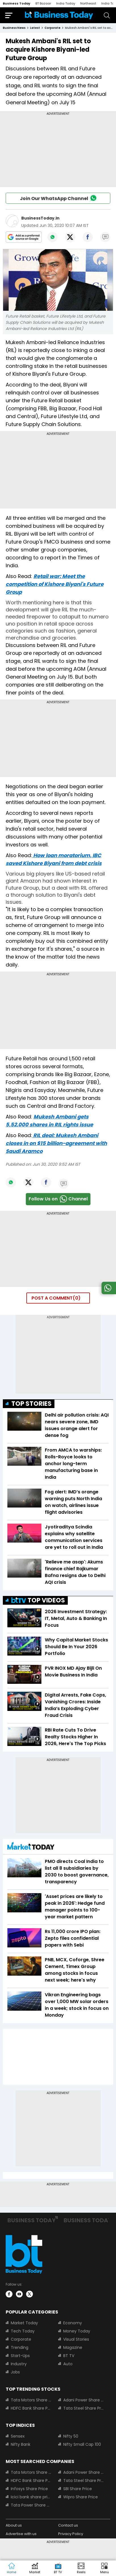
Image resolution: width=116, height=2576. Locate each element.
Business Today (16, 3)
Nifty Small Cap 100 (82, 2444)
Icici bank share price (31, 2497)
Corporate (21, 2339)
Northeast (88, 3)
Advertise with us (21, 2533)
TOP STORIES (31, 1404)
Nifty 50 (70, 2436)
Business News (14, 28)
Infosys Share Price (29, 2489)
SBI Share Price (77, 2489)
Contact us (68, 2525)
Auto (68, 2364)
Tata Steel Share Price (83, 2408)
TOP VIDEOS (38, 1600)
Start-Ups (20, 2355)
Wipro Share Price (80, 2497)
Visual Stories (76, 2339)
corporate (52, 28)
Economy (72, 2323)
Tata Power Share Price (31, 2505)
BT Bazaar (43, 3)
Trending (19, 2347)
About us (14, 2525)
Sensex (18, 2436)
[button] (104, 2568)
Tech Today (23, 2331)
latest (35, 28)
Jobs (15, 2372)
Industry (19, 2364)
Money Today (76, 2331)
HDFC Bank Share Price (31, 2408)
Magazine (72, 2347)
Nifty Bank (20, 2444)
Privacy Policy (70, 2533)
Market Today (24, 2323)
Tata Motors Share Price (31, 2400)
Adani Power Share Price (83, 2400)
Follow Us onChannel (58, 1199)
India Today (65, 3)
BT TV (68, 2355)
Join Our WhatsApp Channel (58, 198)
